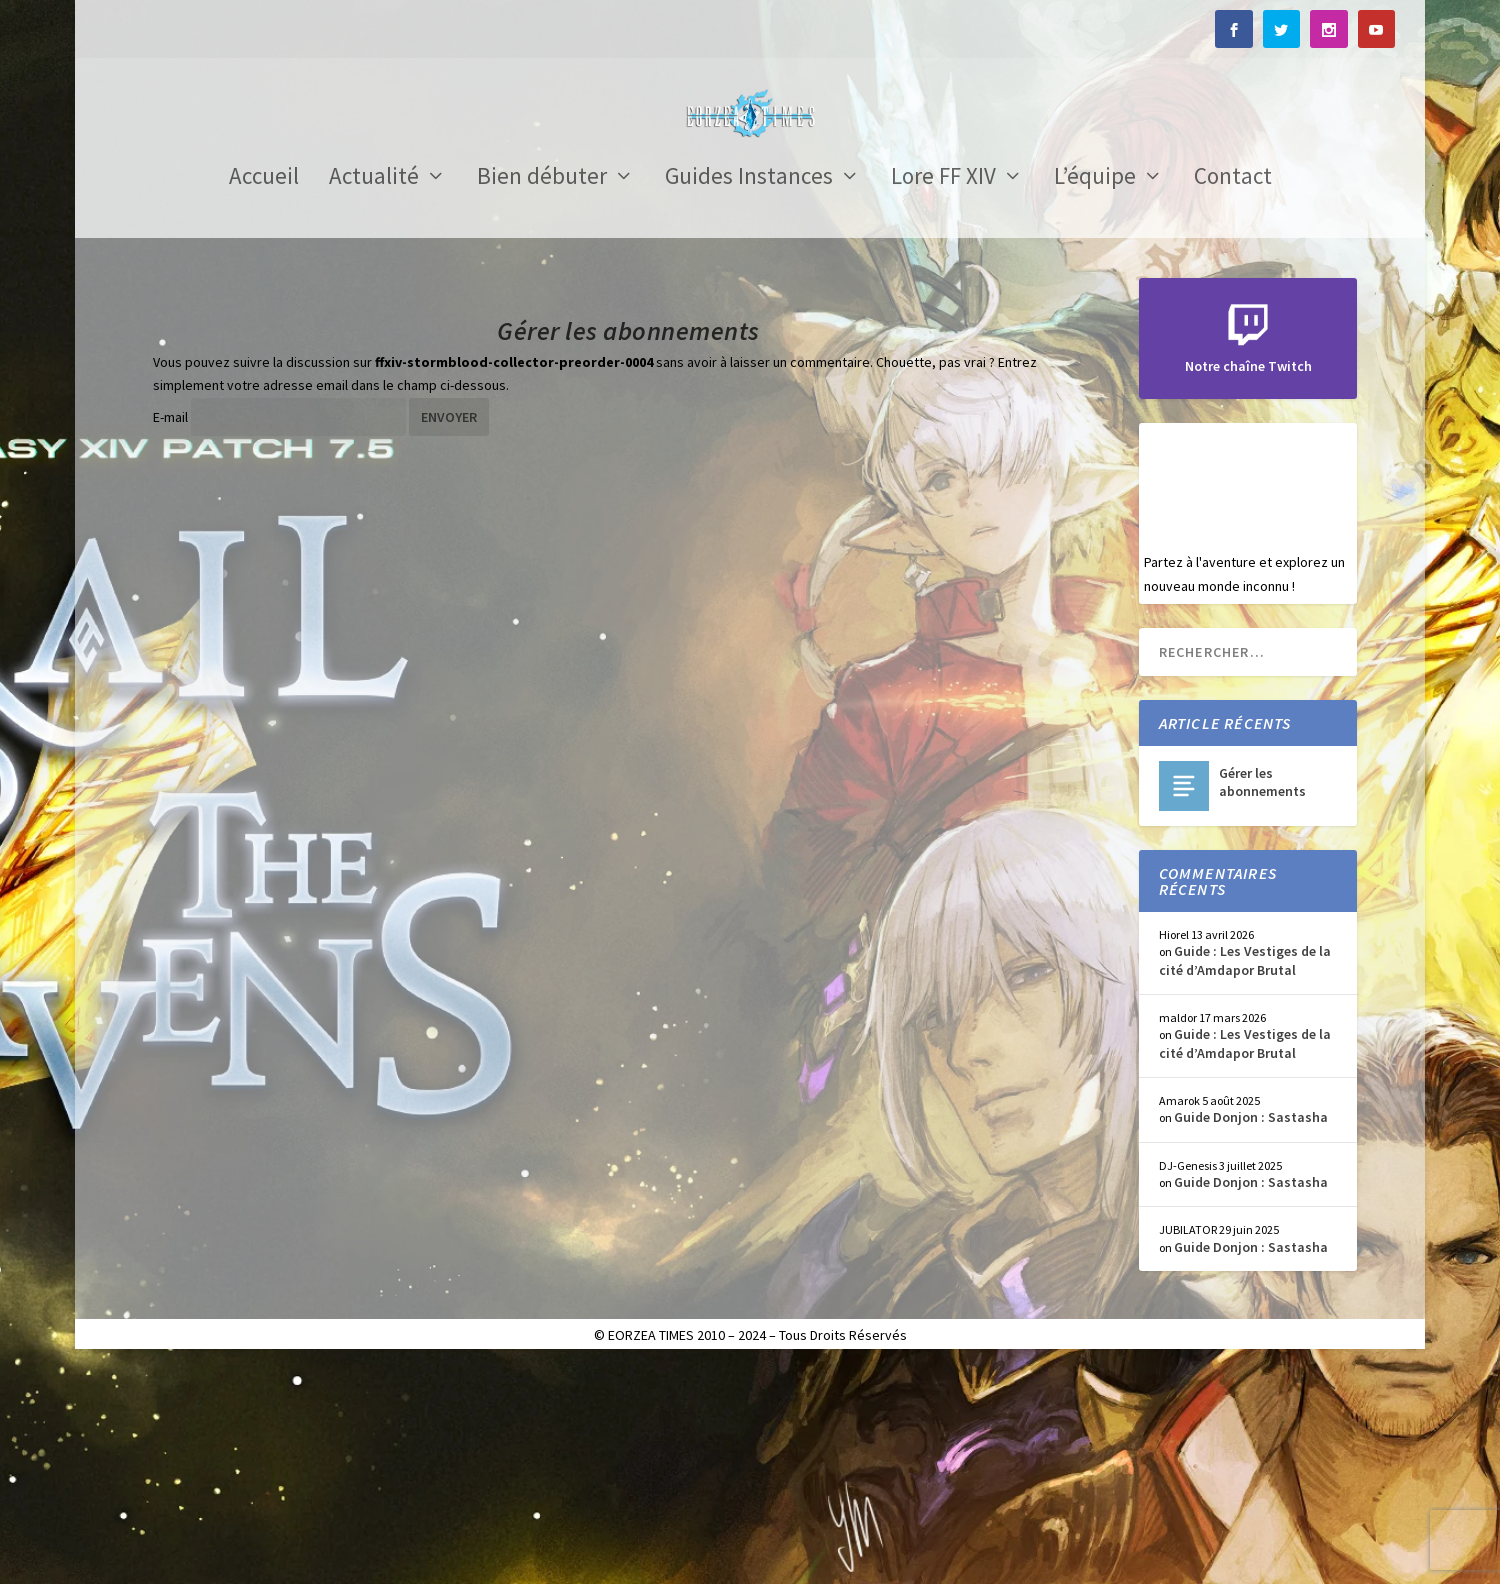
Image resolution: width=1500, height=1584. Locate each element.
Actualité (374, 399)
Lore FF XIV (943, 399)
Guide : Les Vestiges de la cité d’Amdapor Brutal (1245, 1180)
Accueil (264, 399)
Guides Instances (749, 399)
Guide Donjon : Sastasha (1251, 1337)
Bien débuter (542, 399)
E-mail (170, 637)
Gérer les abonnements (1262, 1002)
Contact (1233, 399)
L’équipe (1095, 399)
